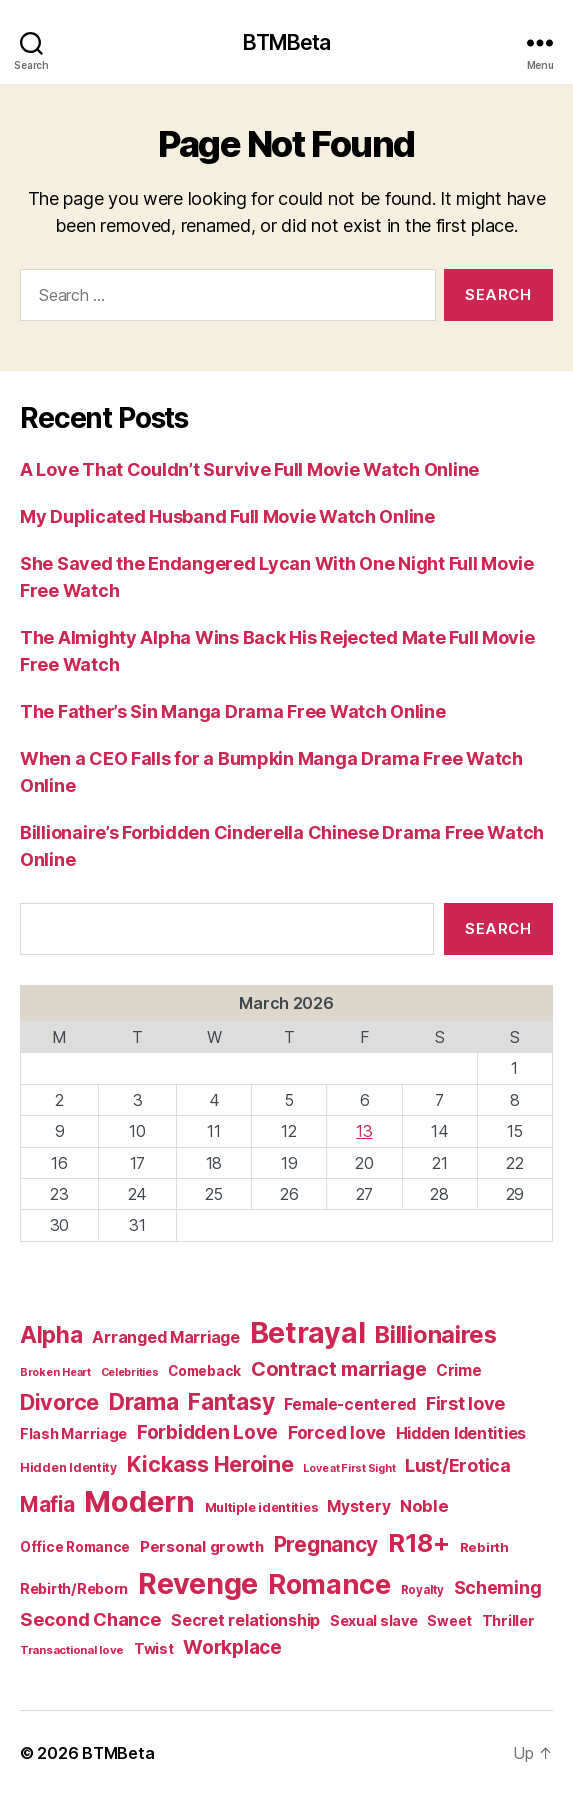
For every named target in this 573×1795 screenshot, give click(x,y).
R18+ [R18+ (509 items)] (419, 1542)
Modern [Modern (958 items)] (139, 1501)
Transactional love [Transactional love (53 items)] (72, 1650)
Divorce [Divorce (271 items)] (59, 1402)
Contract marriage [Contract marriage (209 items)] (338, 1369)
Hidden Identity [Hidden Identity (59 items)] (68, 1467)
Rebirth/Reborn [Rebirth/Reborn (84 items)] (74, 1588)
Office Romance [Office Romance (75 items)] (75, 1547)
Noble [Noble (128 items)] (424, 1506)
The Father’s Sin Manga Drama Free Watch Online (233, 711)
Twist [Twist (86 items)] (154, 1648)
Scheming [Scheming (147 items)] (498, 1587)
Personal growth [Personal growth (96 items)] (202, 1546)
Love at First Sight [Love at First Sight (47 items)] (349, 1468)
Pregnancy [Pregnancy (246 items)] (326, 1544)
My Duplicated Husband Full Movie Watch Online (227, 516)
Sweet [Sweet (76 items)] (449, 1621)
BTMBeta (287, 42)
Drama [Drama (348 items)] (144, 1402)
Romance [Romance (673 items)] (329, 1584)
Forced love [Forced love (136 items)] (337, 1432)
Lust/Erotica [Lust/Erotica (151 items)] (458, 1465)
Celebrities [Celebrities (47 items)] (130, 1372)
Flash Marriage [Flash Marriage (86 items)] (73, 1433)
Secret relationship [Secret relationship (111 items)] (245, 1620)
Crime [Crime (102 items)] (459, 1370)
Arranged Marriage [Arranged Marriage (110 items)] (165, 1337)
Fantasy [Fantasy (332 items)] (231, 1401)
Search (498, 928)
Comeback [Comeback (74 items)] (204, 1371)
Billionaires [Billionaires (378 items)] (436, 1334)
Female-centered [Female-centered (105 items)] (350, 1404)
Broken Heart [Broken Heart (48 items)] (55, 1372)
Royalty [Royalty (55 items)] (422, 1590)
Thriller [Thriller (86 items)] (508, 1620)
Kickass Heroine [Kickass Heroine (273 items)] (210, 1464)
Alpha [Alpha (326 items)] (51, 1334)
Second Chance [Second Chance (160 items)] (91, 1619)
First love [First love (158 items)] (465, 1403)
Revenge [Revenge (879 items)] (198, 1583)
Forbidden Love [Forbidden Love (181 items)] (207, 1432)
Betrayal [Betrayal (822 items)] (308, 1332)
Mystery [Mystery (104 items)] (358, 1506)
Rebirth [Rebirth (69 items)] (484, 1547)
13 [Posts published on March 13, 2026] (364, 1131)
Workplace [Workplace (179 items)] (232, 1647)
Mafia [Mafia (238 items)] (47, 1504)
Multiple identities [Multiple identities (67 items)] (261, 1507)
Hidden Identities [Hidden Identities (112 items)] (461, 1433)
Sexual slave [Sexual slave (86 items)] (374, 1620)
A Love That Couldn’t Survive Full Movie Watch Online (249, 469)
